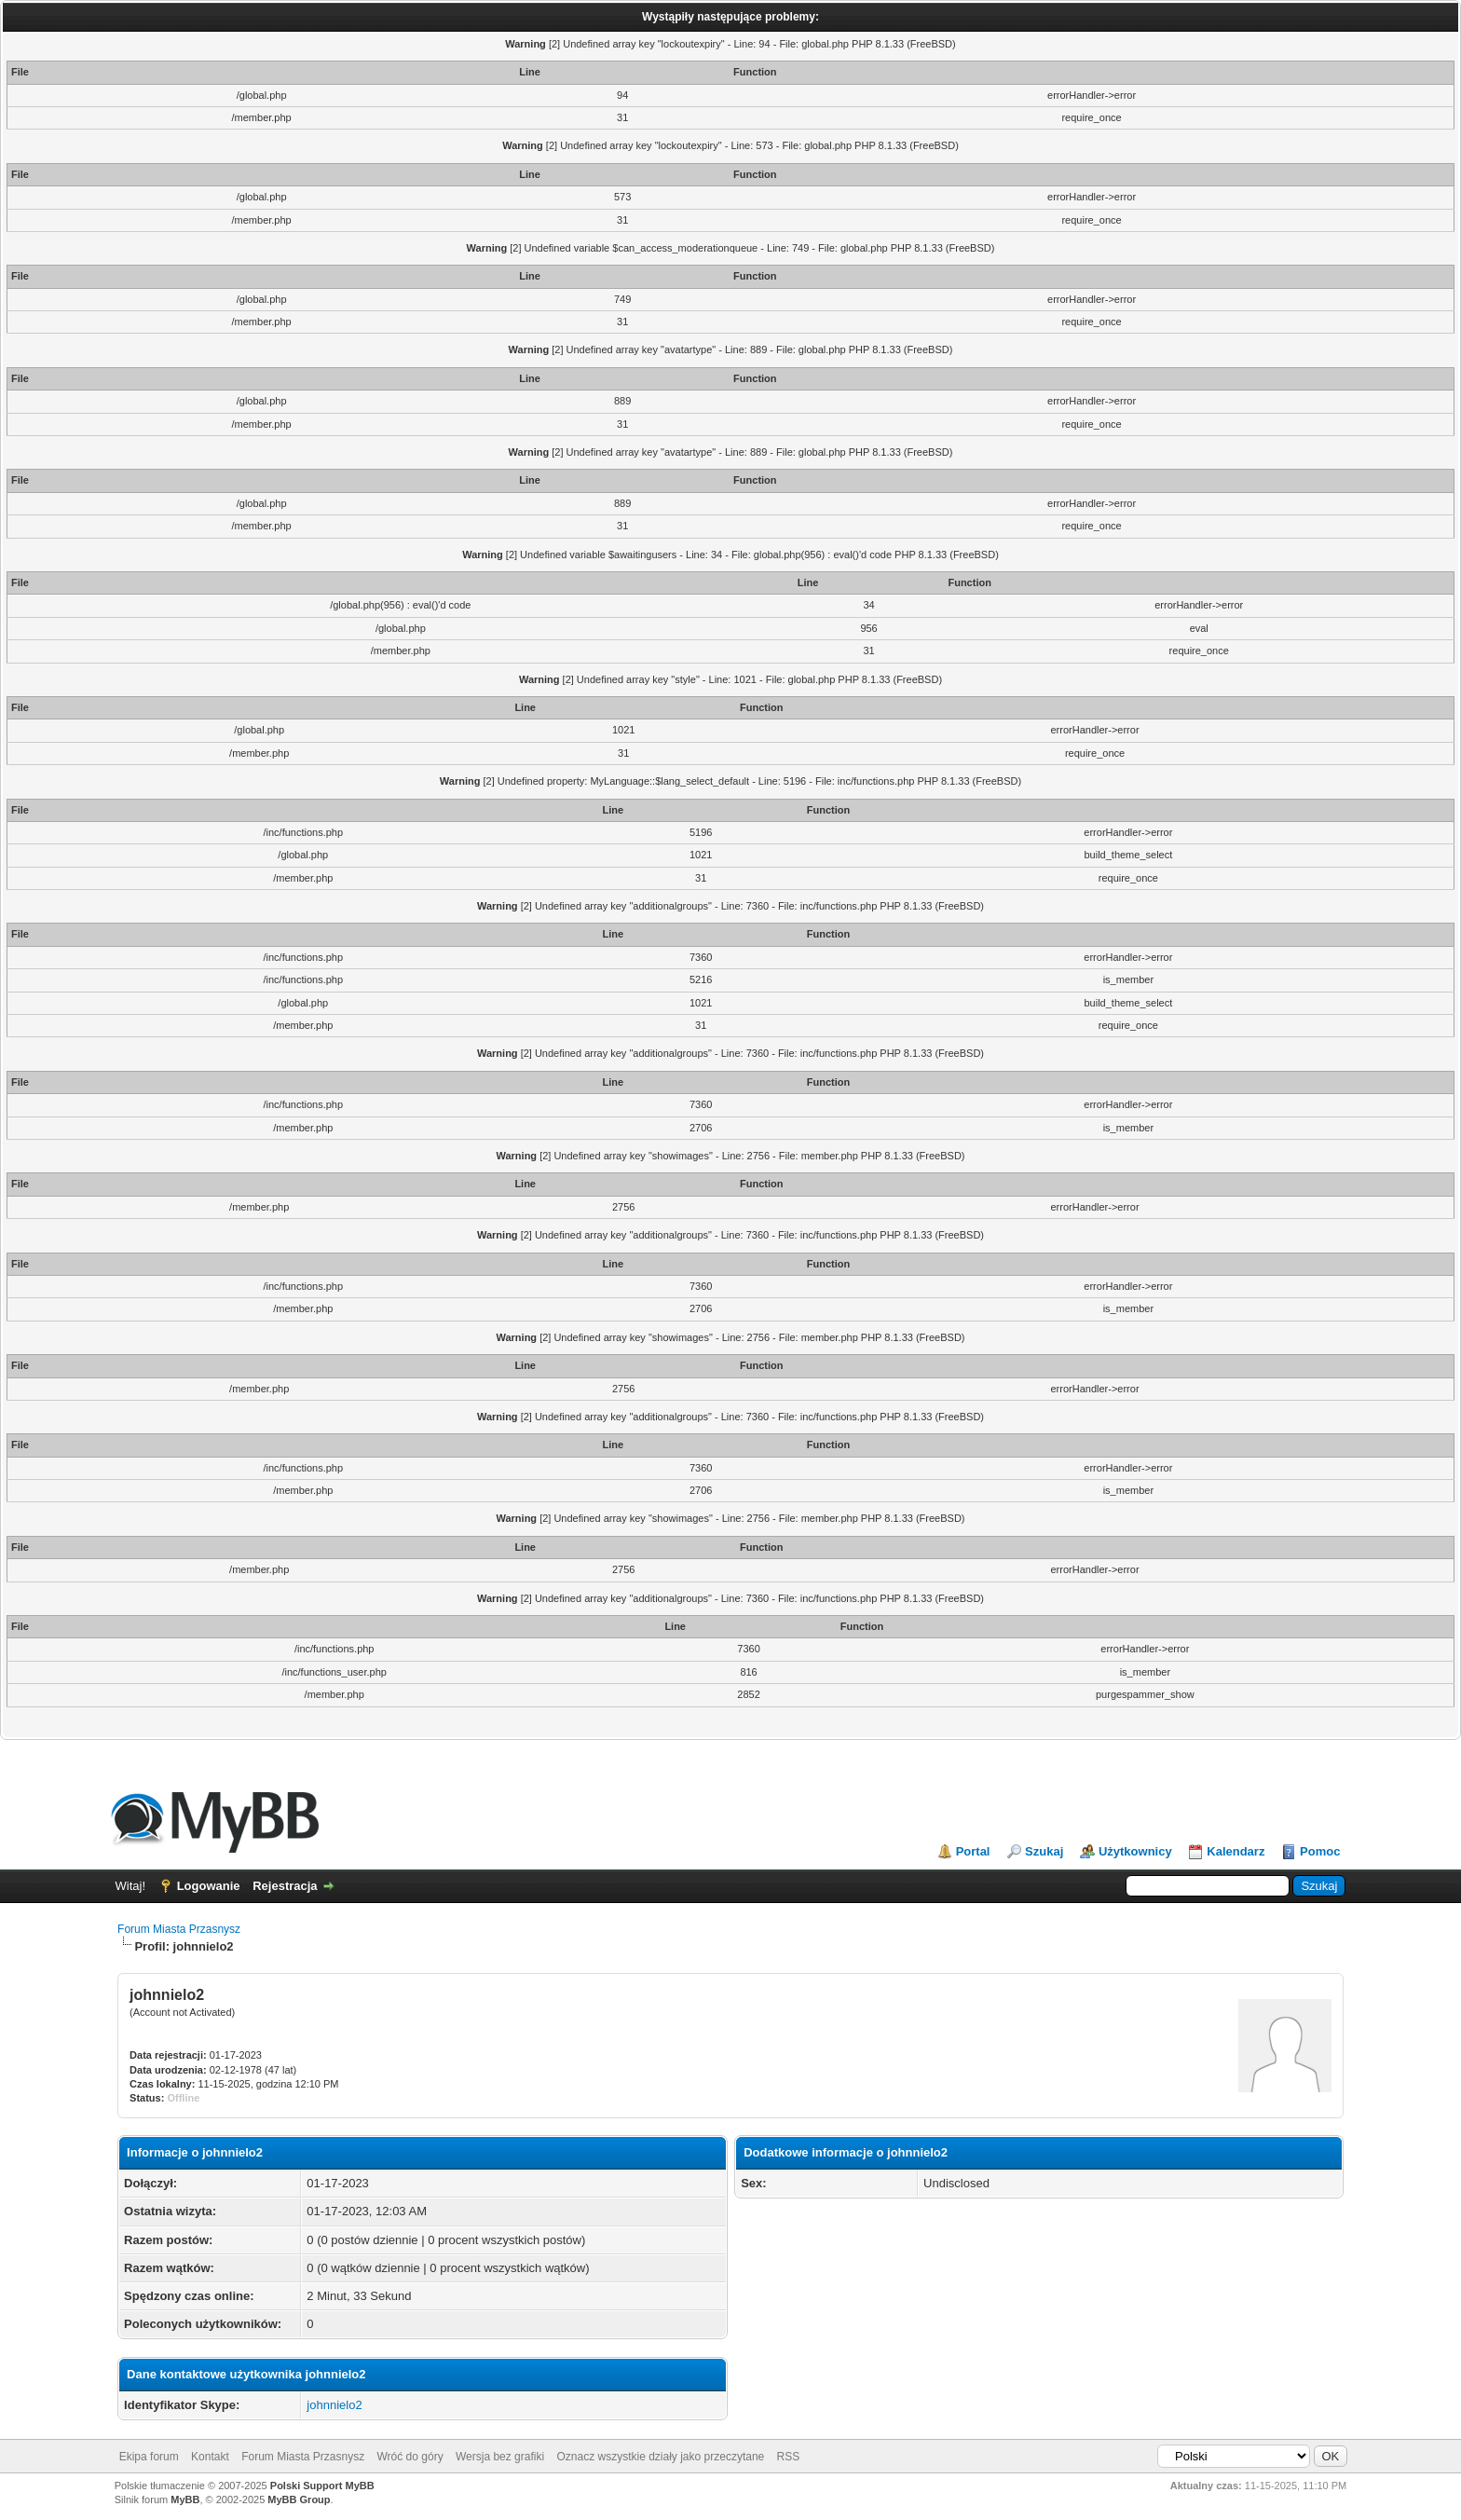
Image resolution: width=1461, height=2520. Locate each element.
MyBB (185, 2499)
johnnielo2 (334, 2405)
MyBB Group (298, 2499)
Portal (973, 1851)
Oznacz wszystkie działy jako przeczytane (660, 2456)
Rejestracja (285, 1886)
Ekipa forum (149, 2456)
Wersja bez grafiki (500, 2456)
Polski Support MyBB (322, 2485)
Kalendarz (1235, 1851)
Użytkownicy (1135, 1851)
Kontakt (210, 2456)
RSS (788, 2456)
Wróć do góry (410, 2456)
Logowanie (208, 1886)
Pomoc (1320, 1851)
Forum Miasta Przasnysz (178, 1929)
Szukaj (1044, 1851)
